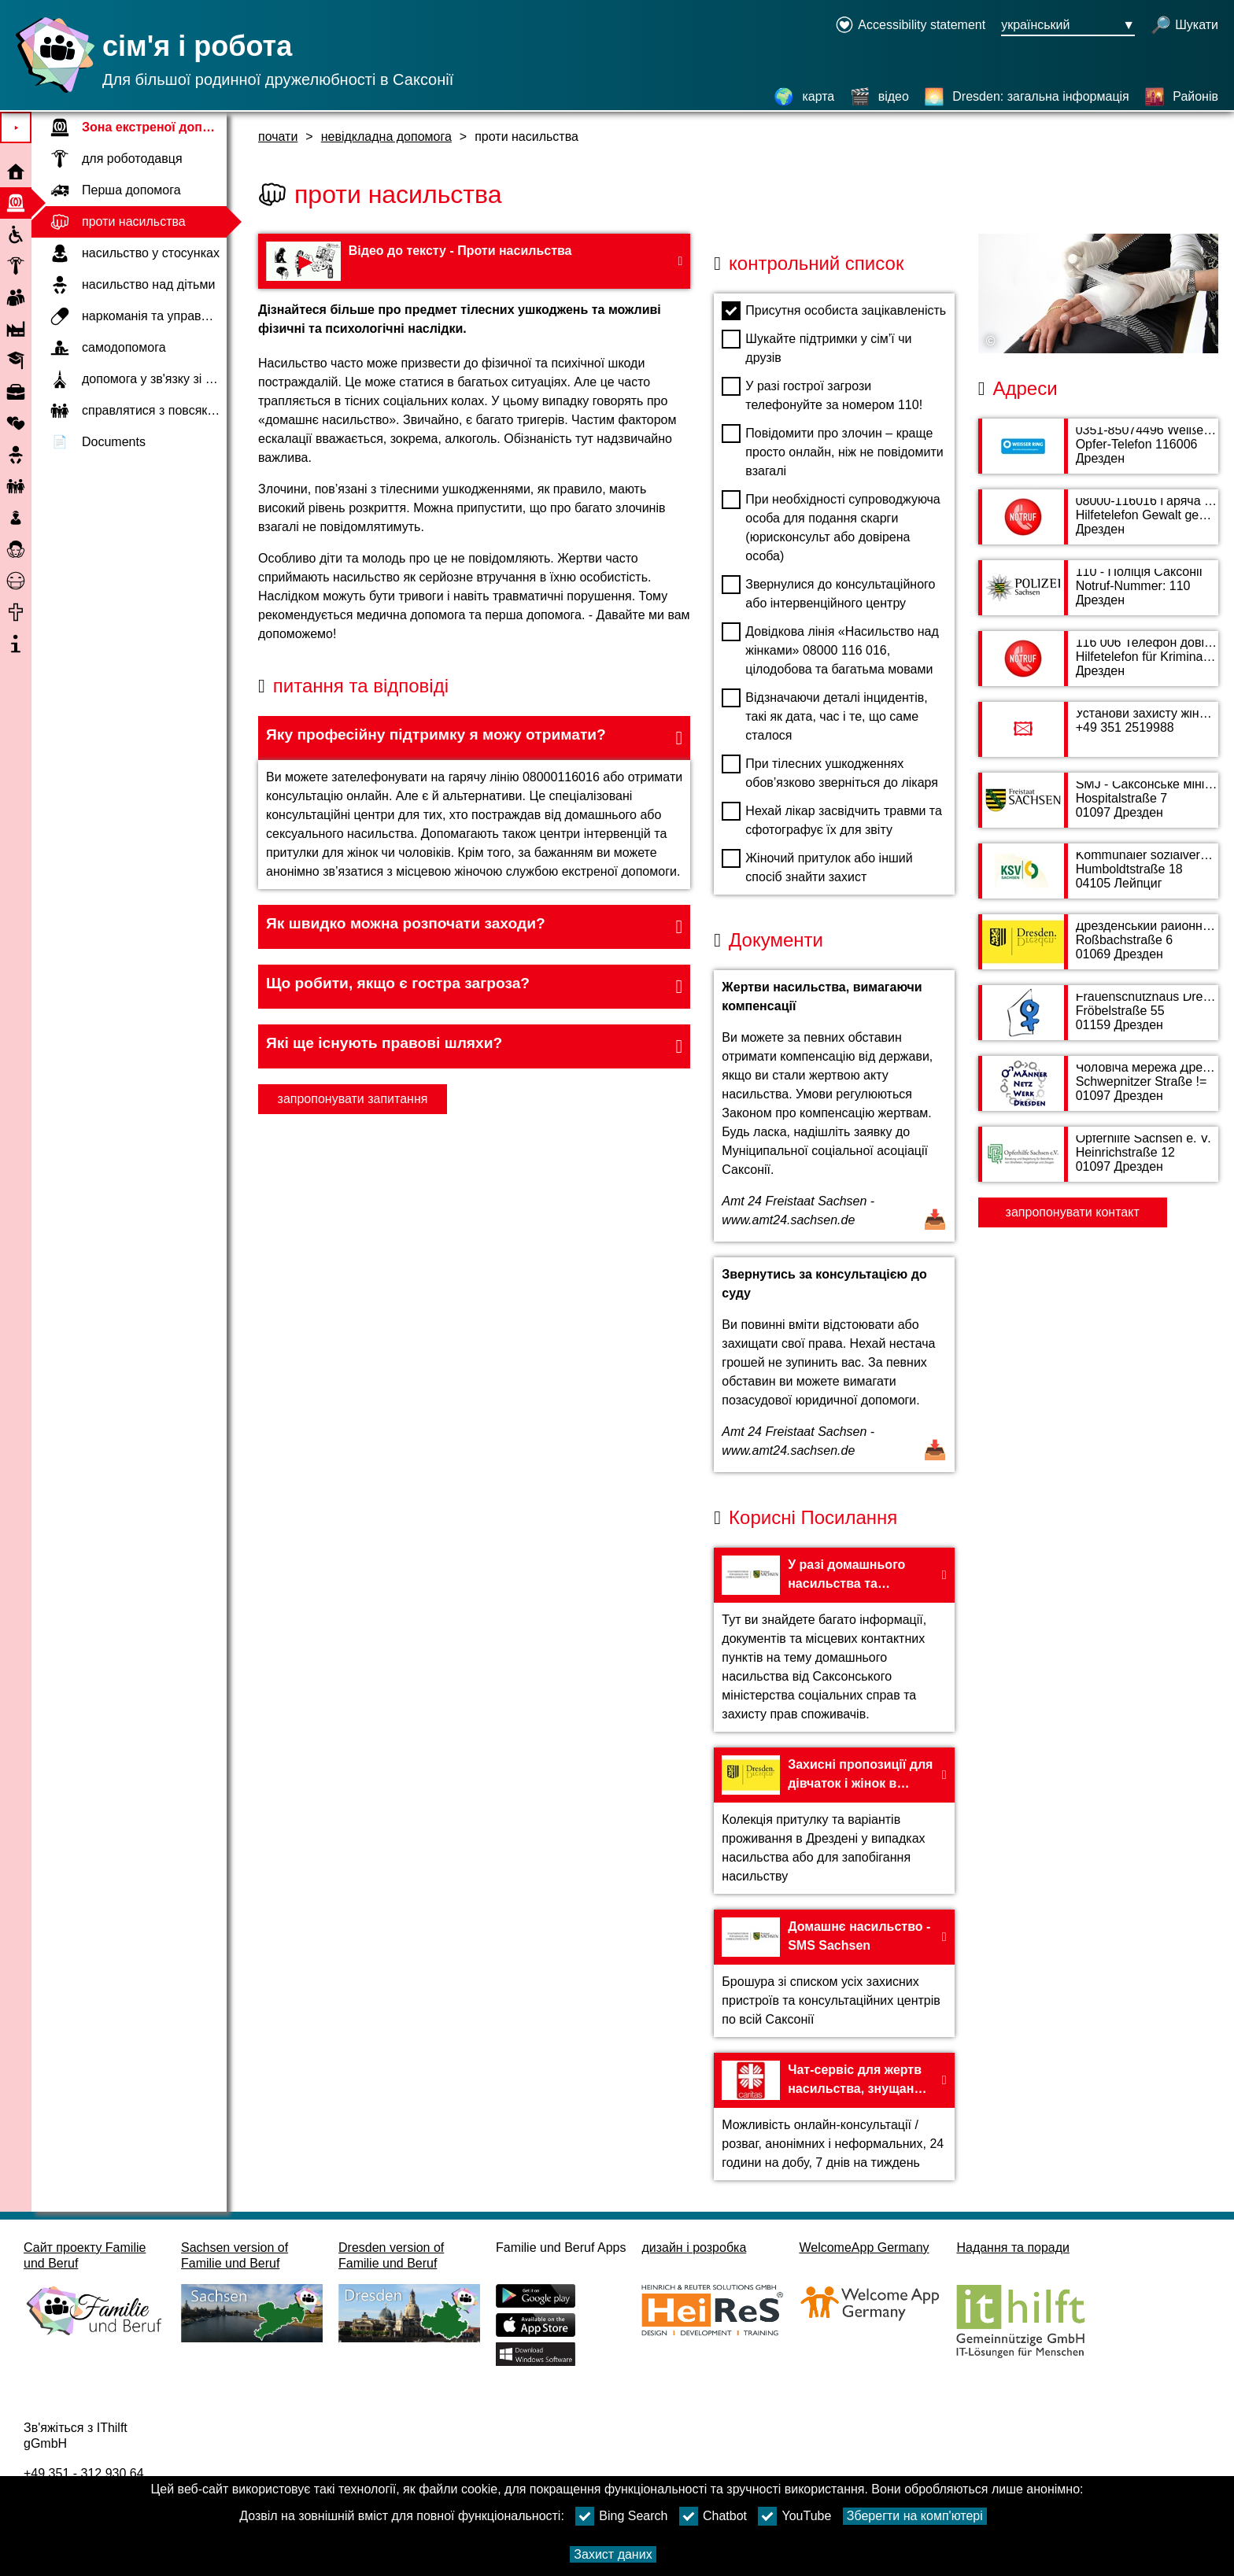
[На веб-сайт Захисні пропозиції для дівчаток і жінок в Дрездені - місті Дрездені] (834, 1820)
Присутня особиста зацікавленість (834, 310)
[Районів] (1181, 97)
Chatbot (713, 2516)
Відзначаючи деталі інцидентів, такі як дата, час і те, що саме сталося (824, 715)
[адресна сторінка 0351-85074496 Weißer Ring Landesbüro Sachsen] (1098, 454)
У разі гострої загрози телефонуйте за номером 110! (822, 394)
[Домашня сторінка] (51, 92)
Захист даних (613, 2554)
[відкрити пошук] (1184, 26)
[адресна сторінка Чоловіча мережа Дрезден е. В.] (1098, 1091)
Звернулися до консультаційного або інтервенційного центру (828, 592)
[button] (474, 738)
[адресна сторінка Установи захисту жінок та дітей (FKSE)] (1098, 737)
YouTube (794, 2516)
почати (277, 136)
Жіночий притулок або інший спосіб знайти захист (817, 866)
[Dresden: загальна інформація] (1026, 97)
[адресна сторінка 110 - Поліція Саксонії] (1098, 595)
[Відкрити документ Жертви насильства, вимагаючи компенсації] (834, 1106)
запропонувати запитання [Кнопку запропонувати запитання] (353, 1098)
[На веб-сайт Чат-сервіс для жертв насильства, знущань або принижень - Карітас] (834, 2116)
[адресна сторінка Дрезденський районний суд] (1098, 949)
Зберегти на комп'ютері (915, 2515)
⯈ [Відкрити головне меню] (16, 128)
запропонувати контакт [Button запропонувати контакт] (1073, 1212)
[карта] (804, 97)
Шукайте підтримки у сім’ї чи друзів (816, 347)
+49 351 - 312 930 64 (84, 2473)
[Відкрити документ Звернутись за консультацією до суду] (834, 1364)
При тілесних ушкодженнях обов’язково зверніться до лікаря (830, 772)
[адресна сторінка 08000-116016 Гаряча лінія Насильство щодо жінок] (1098, 524)
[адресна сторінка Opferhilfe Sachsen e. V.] (1098, 1162)
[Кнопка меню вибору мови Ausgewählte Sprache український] (1068, 26)
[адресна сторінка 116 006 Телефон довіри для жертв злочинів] (1098, 666)
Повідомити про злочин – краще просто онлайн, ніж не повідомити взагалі (832, 451)
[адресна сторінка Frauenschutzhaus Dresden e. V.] (1098, 1020)
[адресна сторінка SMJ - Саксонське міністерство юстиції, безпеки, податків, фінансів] (1098, 808)
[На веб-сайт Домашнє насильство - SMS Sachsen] (834, 1973)
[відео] (879, 97)
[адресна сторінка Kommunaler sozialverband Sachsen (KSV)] (1098, 878)
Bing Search (621, 2516)
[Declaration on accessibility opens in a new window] (910, 26)
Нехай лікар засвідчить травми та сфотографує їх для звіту (832, 819)
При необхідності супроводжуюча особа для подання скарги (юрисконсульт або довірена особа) (831, 526)
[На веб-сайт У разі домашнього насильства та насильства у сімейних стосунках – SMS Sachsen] (834, 1640)
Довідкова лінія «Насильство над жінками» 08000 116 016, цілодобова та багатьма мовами (830, 649)
